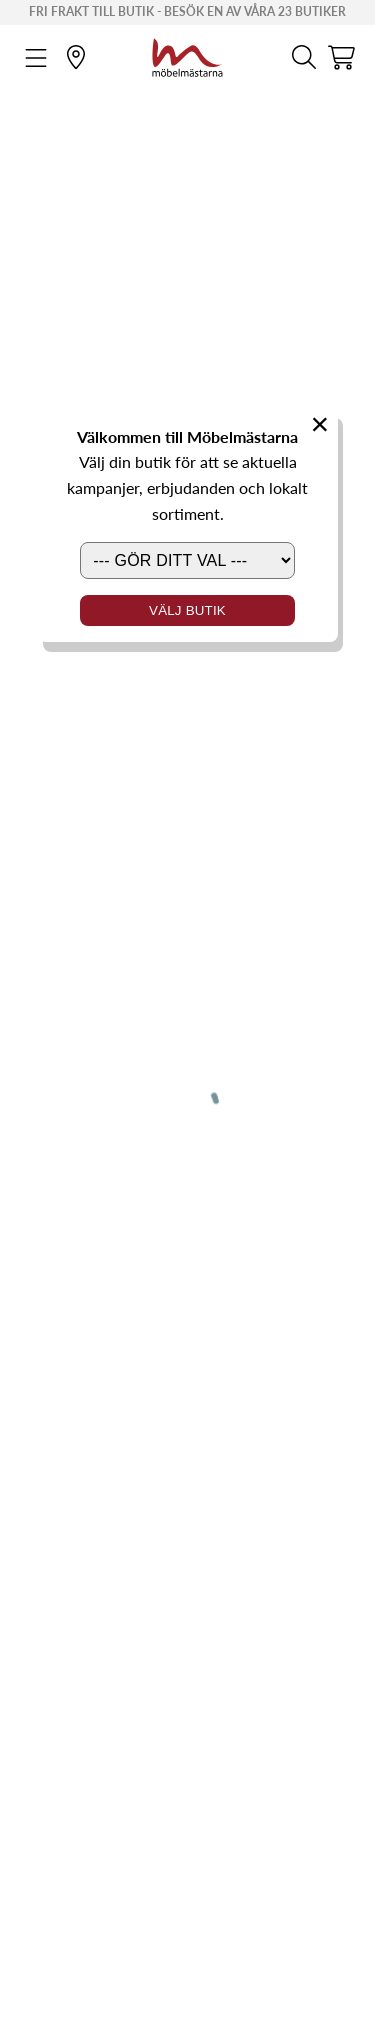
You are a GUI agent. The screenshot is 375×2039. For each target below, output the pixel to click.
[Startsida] (187, 55)
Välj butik (187, 610)
